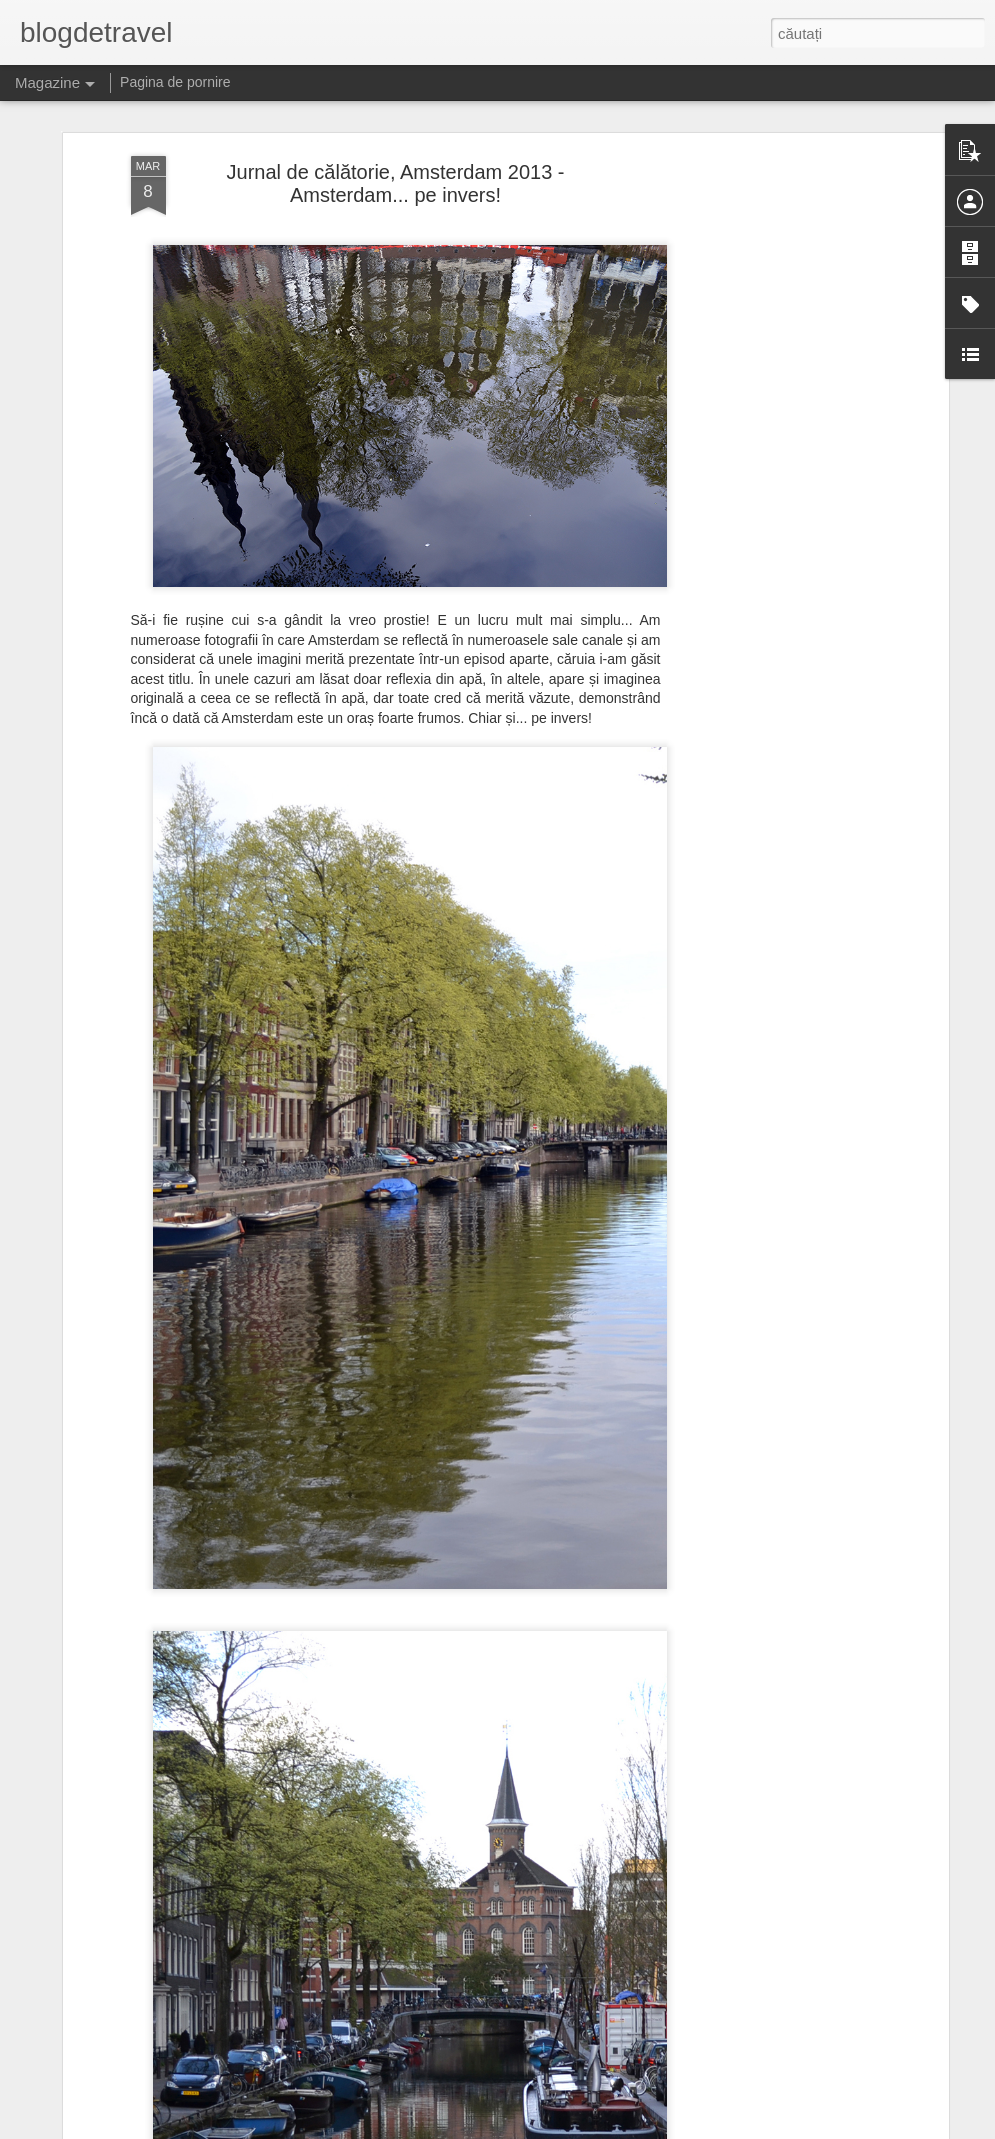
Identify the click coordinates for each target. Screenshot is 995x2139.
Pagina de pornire (175, 82)
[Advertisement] (771, 471)
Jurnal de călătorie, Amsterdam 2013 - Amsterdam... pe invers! (396, 183)
